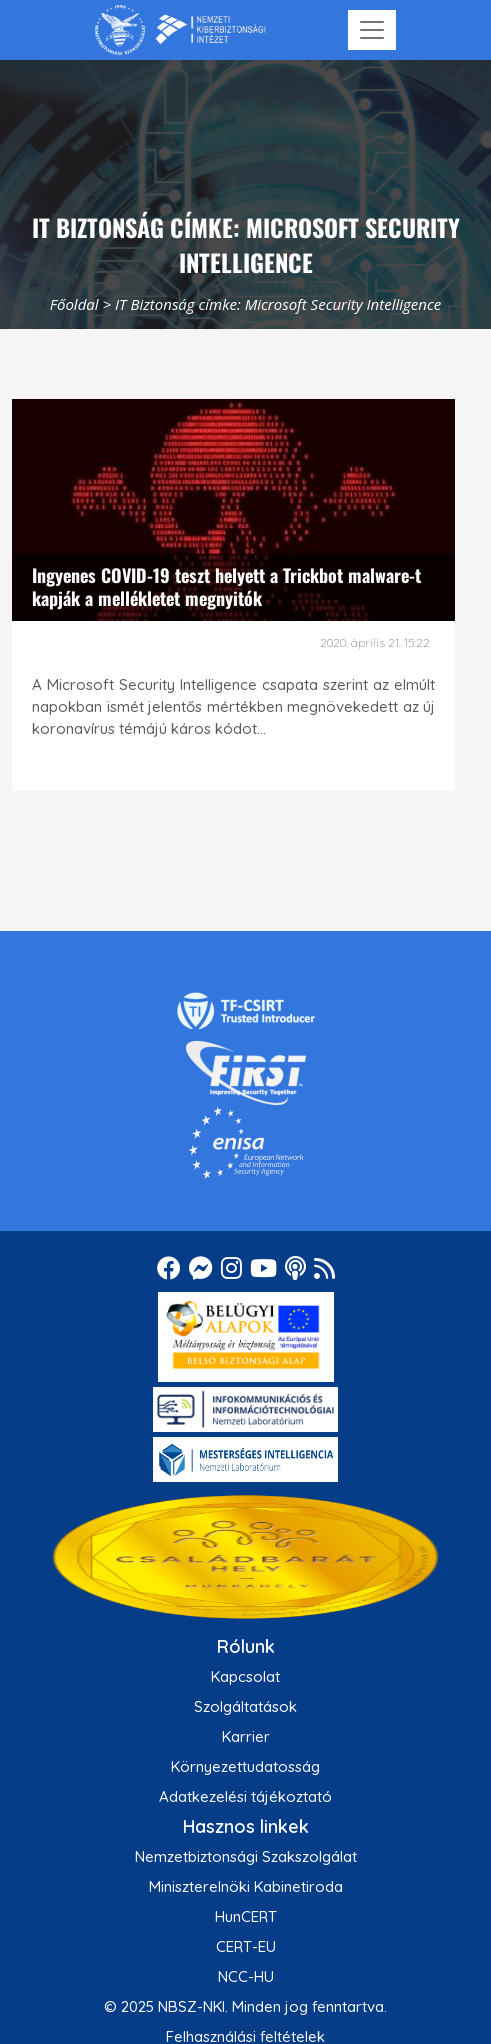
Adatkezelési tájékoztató (245, 1796)
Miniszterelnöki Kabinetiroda (246, 1886)
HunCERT (246, 1916)
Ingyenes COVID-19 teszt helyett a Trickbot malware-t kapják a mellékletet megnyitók (226, 586)
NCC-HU (246, 1976)
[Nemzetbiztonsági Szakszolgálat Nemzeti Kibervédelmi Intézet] (180, 30)
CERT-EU (246, 1946)
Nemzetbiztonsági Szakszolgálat (246, 1856)
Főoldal (74, 304)
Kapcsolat (245, 1676)
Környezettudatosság (245, 1766)
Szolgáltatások (245, 1706)
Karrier (246, 1736)
